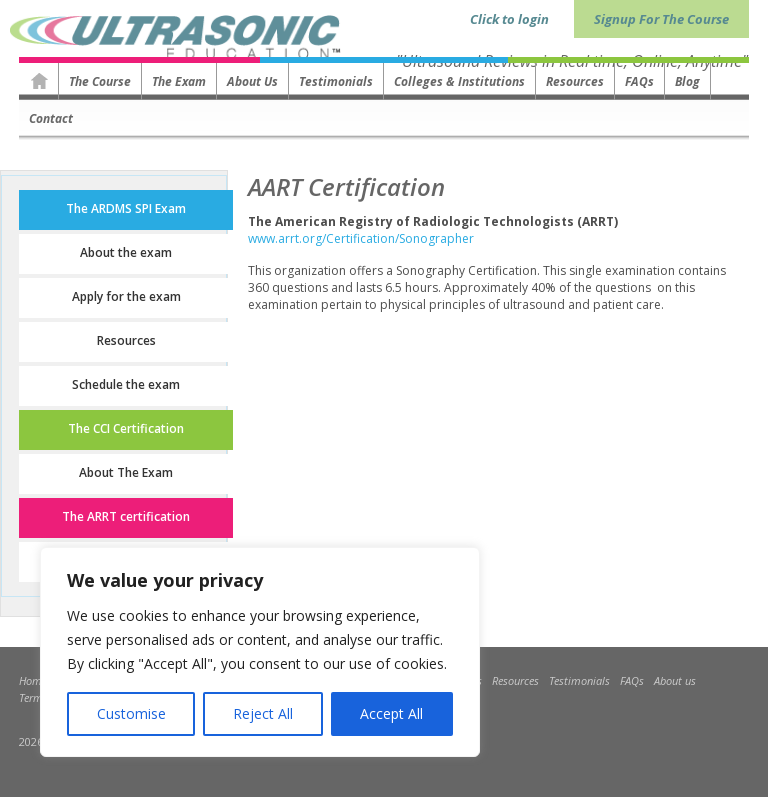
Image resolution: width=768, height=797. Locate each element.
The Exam (179, 81)
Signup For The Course (661, 19)
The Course (100, 81)
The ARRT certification (126, 516)
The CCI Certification (126, 428)
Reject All (263, 713)
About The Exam (126, 472)
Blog (687, 81)
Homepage (39, 81)
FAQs (639, 81)
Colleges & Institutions (459, 81)
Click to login (509, 19)
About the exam (126, 252)
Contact (51, 118)
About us (252, 81)
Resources (575, 81)
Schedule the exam (126, 384)
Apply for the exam (126, 296)
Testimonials (336, 81)
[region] (260, 652)
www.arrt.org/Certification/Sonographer (361, 238)
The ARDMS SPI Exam (126, 208)
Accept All (391, 713)
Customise (131, 713)
